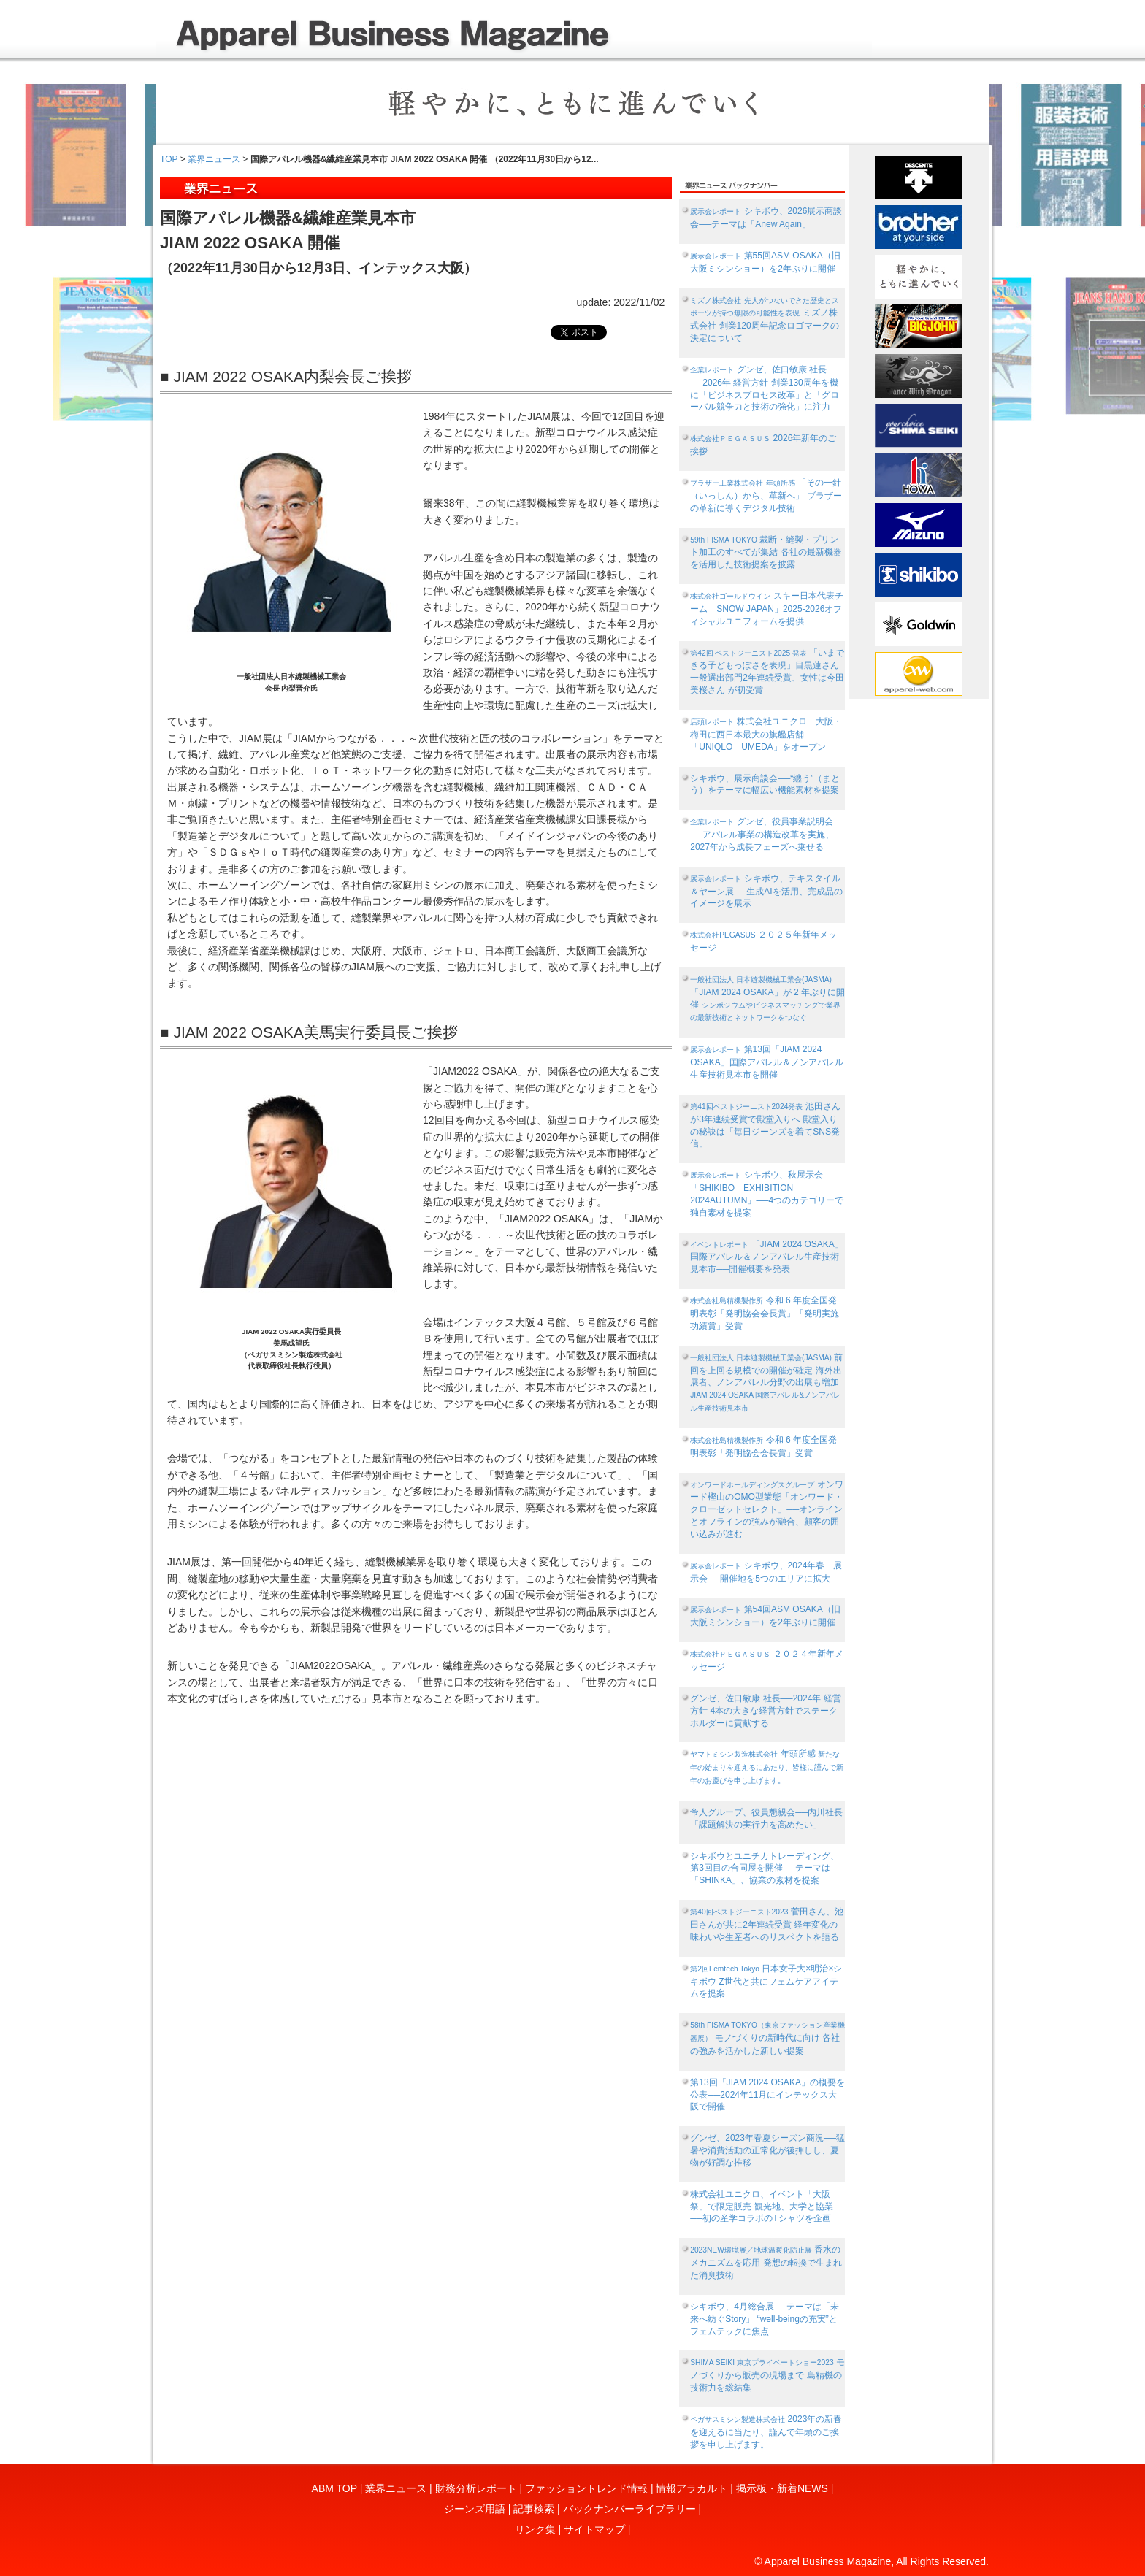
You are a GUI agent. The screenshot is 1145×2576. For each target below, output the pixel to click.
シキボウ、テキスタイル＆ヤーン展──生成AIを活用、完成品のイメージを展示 (766, 891)
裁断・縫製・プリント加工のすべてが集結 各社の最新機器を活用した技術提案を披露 (765, 552)
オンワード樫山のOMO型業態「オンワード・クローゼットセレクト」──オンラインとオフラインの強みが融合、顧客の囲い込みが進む (766, 1509)
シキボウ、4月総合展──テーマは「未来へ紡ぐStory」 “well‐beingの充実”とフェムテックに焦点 (764, 2319)
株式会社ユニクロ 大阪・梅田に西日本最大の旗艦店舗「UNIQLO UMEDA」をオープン (765, 734)
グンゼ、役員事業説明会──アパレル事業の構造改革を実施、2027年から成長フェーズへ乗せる (762, 834)
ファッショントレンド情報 (586, 2488)
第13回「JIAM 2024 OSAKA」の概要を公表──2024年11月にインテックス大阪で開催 (767, 2094)
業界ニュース (214, 159)
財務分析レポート (476, 2488)
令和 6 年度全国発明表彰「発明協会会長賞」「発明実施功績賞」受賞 (764, 1313)
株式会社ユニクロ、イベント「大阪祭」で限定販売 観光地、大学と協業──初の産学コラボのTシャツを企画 (761, 2206)
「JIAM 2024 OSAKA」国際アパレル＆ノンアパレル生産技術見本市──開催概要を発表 (766, 1257)
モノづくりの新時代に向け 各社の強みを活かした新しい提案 (767, 2038)
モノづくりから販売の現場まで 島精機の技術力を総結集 (767, 2375)
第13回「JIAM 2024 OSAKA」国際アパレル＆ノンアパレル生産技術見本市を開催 (766, 1062)
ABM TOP (334, 2488)
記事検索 (533, 2509)
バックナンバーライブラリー (629, 2509)
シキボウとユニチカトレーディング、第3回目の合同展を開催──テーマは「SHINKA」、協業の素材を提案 (764, 1868)
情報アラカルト (691, 2488)
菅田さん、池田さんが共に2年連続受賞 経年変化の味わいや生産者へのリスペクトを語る (766, 1924)
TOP (168, 159)
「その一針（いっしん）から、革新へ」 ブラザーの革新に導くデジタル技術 (765, 495)
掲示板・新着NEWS (782, 2488)
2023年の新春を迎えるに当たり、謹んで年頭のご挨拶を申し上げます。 (766, 2432)
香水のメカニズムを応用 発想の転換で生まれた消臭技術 (765, 2262)
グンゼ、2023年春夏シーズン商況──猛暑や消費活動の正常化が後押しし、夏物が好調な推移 (767, 2150)
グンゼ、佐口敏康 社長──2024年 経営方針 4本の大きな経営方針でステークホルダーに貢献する (765, 1710)
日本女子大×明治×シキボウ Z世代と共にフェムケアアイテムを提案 (766, 1981)
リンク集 (535, 2529)
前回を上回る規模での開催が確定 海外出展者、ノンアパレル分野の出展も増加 (766, 1382)
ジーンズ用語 (474, 2509)
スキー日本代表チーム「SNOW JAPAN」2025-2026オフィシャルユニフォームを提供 (766, 608)
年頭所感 (766, 1767)
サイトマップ (594, 2529)
